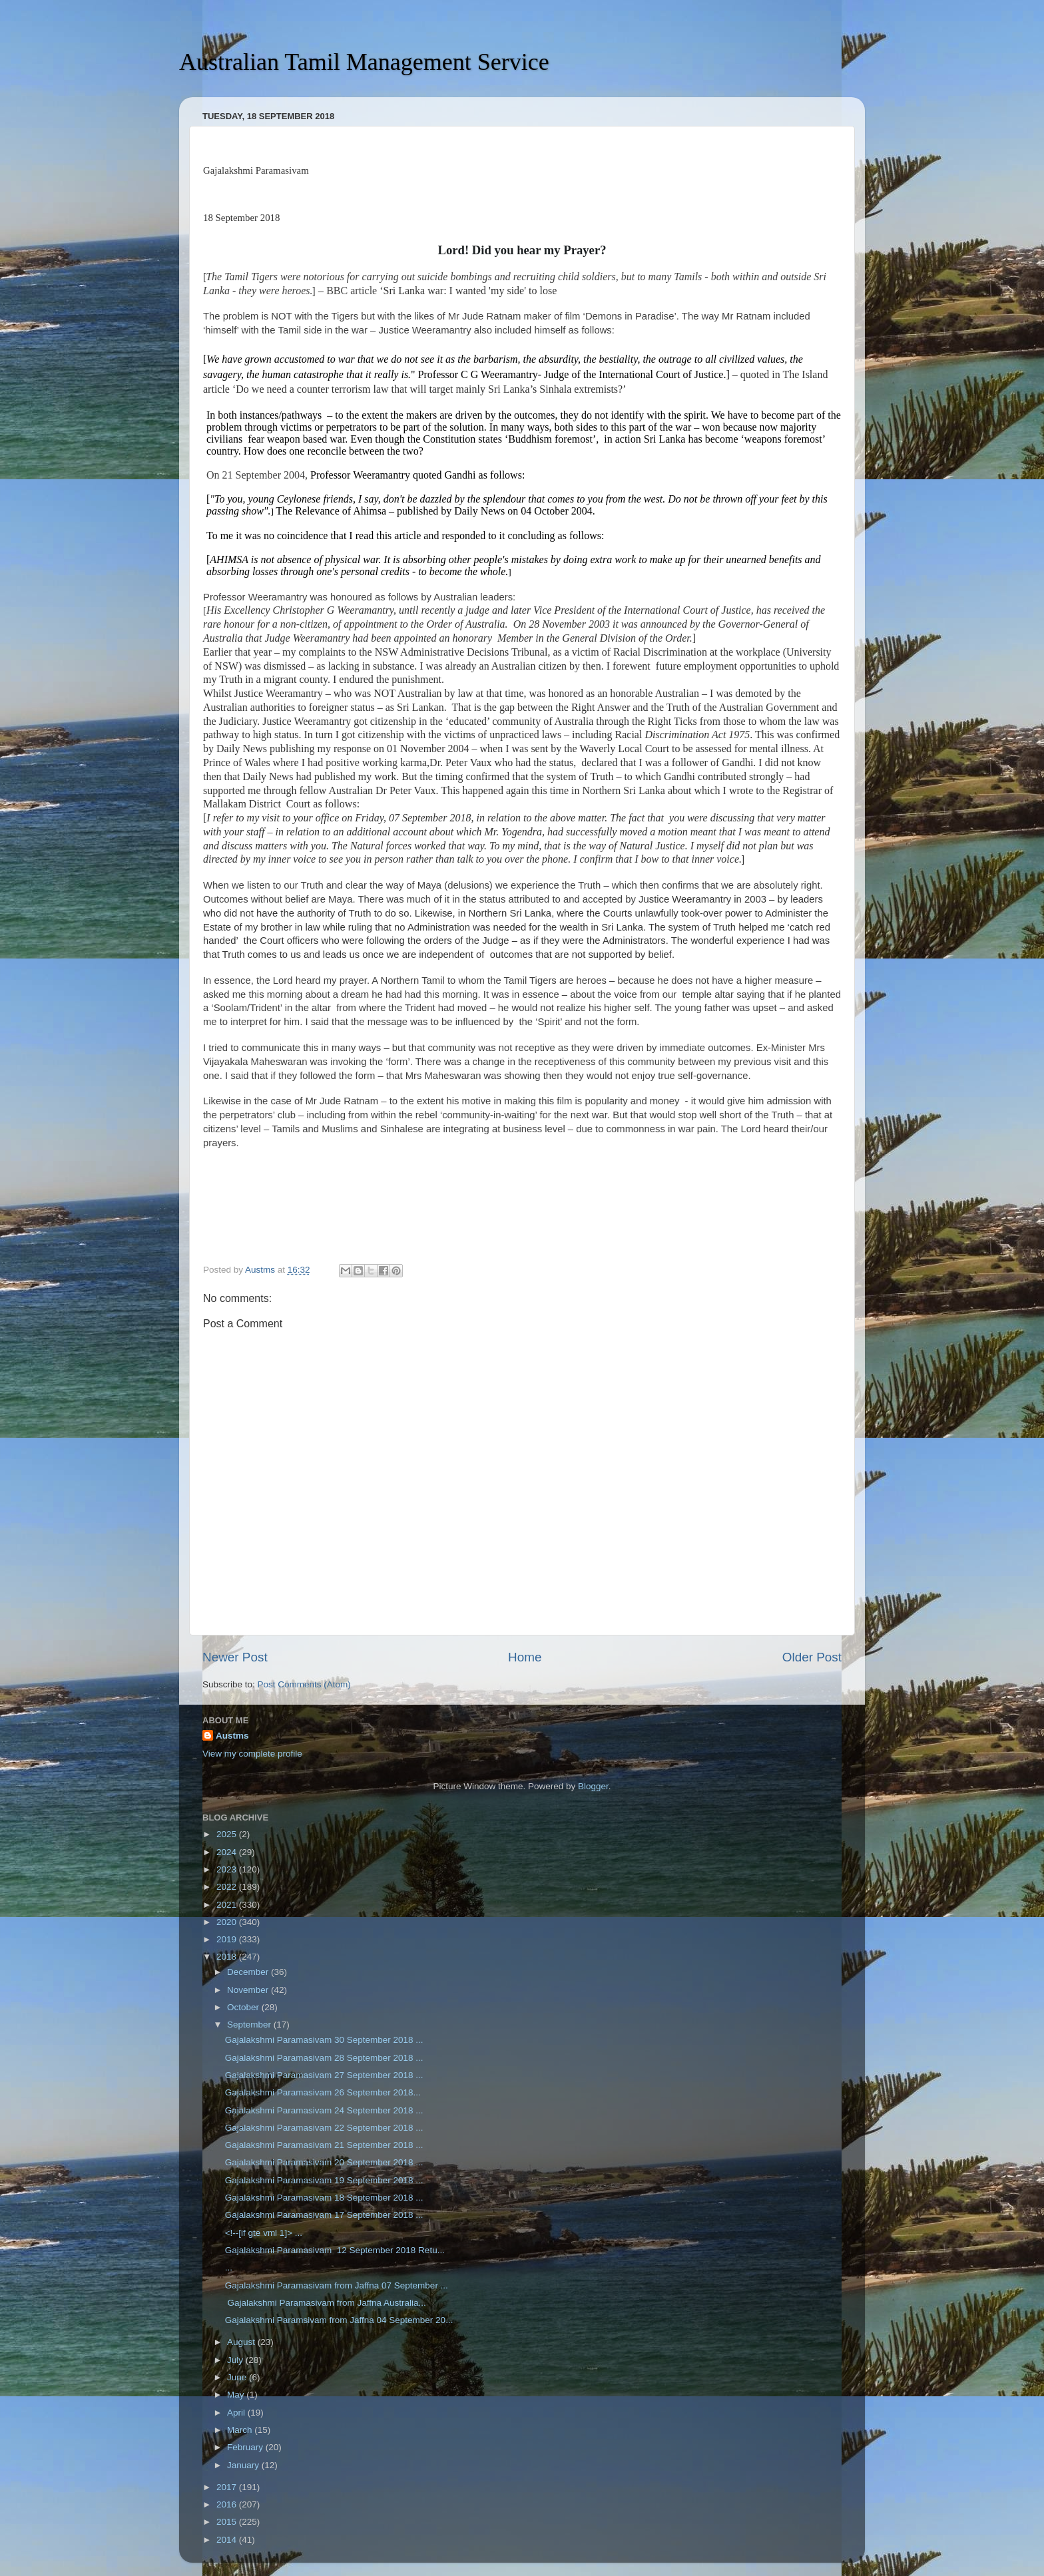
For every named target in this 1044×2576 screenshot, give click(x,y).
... (228, 2267)
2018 (227, 1957)
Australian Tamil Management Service (364, 62)
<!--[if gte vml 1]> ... (263, 2233)
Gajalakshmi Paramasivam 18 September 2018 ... (324, 2198)
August (242, 2342)
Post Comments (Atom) (304, 1684)
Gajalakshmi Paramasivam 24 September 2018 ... (324, 2110)
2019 (227, 1939)
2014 (227, 2540)
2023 (227, 1869)
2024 (227, 1852)
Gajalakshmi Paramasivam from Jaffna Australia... (325, 2303)
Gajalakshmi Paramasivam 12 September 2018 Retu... (335, 2250)
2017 (227, 2487)
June (238, 2377)
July (236, 2360)
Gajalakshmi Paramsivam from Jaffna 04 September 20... (339, 2320)
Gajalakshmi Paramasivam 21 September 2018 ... (324, 2145)
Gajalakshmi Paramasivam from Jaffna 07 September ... (336, 2285)
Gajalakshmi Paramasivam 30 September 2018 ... (324, 2040)
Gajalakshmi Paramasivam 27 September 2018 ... (324, 2075)
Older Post (812, 1657)
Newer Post (235, 1657)
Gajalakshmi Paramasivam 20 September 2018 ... (324, 2162)
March (240, 2430)
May (236, 2395)
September (250, 2025)
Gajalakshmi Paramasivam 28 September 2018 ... (324, 2058)
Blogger (593, 1786)
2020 (227, 1922)
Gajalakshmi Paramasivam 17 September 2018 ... (324, 2215)
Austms (232, 1736)
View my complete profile (252, 1754)
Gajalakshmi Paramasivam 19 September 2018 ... (324, 2180)
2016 (227, 2504)
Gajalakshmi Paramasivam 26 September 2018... (323, 2092)
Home (524, 1657)
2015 (227, 2522)
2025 (227, 1834)
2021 (227, 1905)
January (244, 2465)
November (249, 1990)
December (249, 1972)
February (246, 2447)
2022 (227, 1887)
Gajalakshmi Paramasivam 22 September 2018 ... (324, 2128)
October (244, 2007)
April (237, 2413)
